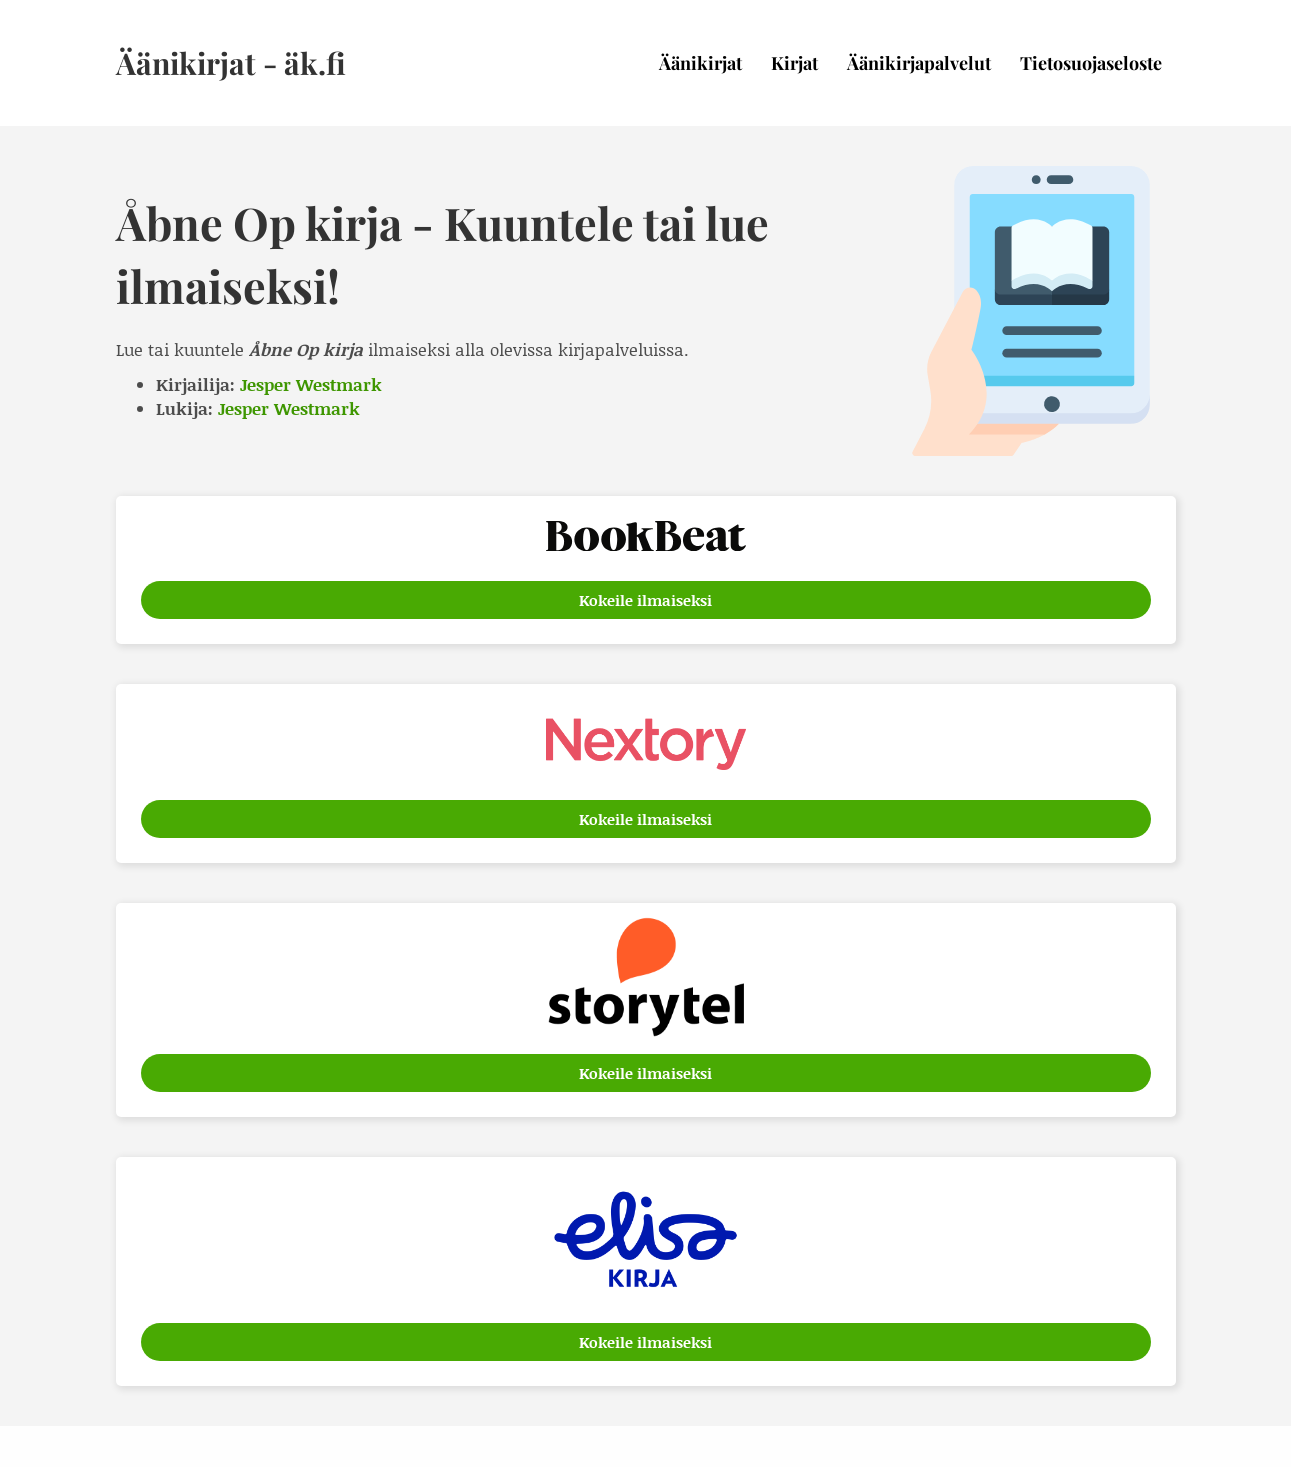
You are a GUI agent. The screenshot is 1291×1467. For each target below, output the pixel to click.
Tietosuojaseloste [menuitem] (1091, 63)
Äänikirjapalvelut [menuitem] (919, 63)
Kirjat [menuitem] (794, 63)
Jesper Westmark (311, 384)
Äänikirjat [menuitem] (700, 63)
